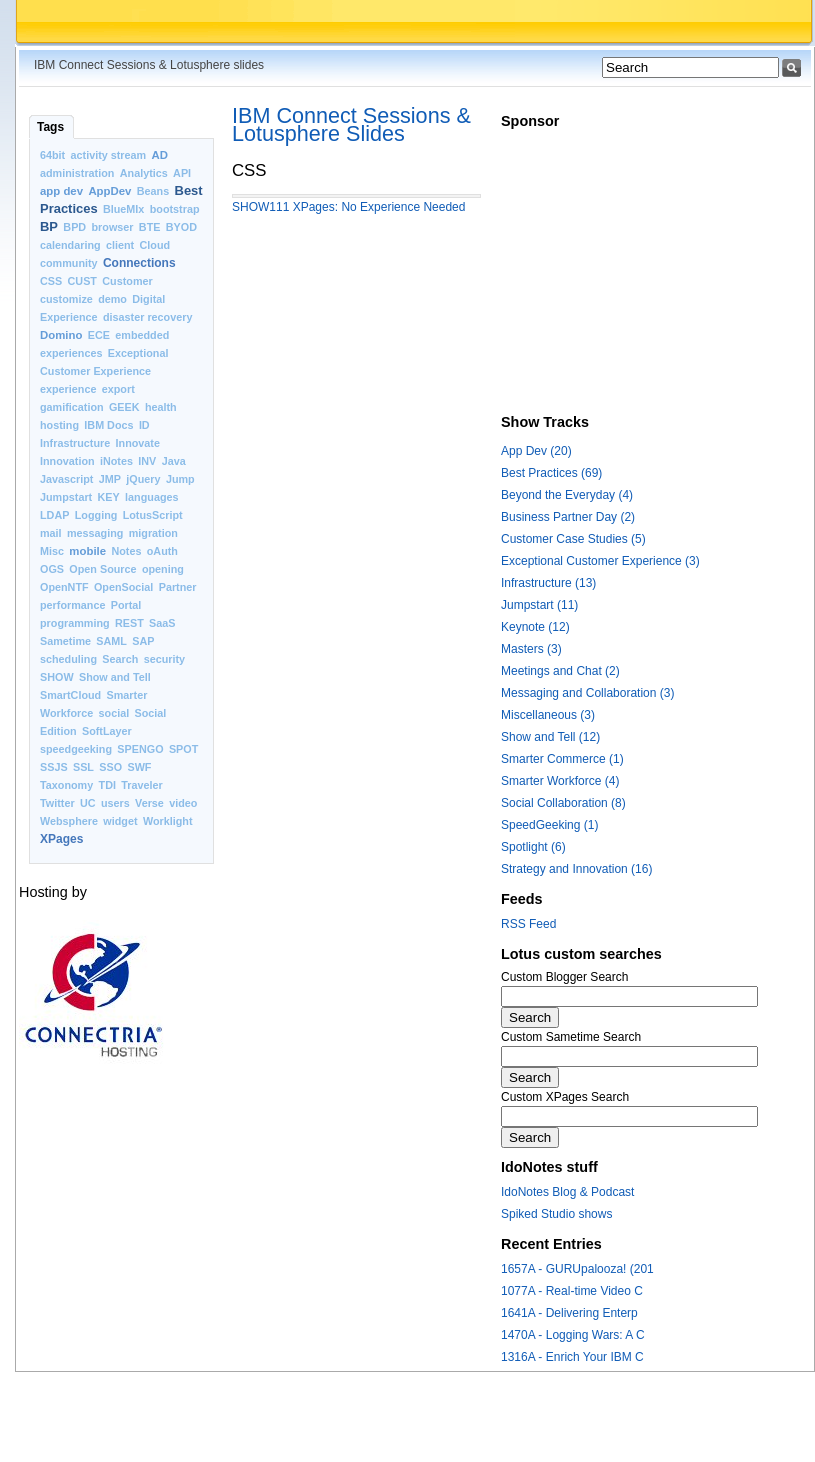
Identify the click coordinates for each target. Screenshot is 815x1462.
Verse (149, 803)
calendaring (70, 245)
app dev (61, 191)
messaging (95, 533)
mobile (87, 551)
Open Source (102, 569)
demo (112, 299)
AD (160, 155)
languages (151, 497)
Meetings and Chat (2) (560, 671)
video (183, 803)
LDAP (54, 515)
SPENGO (140, 749)
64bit (52, 155)
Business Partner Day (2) (568, 517)
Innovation (67, 461)
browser (112, 227)
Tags (50, 127)
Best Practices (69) (551, 473)
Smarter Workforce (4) (560, 781)
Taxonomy (66, 785)
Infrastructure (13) (548, 583)
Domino (61, 335)
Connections (139, 263)
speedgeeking (76, 749)
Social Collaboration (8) (563, 803)
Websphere (69, 821)
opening (163, 569)
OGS (52, 569)
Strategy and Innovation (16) (576, 869)
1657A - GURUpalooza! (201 (577, 1269)
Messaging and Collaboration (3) (587, 693)
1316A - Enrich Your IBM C (572, 1357)
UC (88, 803)
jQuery (143, 479)
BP (49, 226)
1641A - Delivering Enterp (569, 1313)
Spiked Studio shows (556, 1214)
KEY (109, 497)
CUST (82, 281)
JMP (110, 479)
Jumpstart (66, 497)
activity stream (109, 155)
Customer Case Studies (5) (573, 539)
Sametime (65, 641)
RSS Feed (528, 924)
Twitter (57, 803)
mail (51, 533)
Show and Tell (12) (550, 737)
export (118, 389)
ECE (99, 335)
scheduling (68, 659)
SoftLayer (107, 731)
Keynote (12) (535, 627)
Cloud (155, 245)
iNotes (116, 461)
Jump (180, 479)
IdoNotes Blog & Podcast (567, 1192)
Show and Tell (115, 677)
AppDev (109, 191)
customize (66, 299)
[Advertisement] (634, 278)
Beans (153, 191)
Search (120, 659)
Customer (127, 281)
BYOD (181, 227)
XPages (61, 839)
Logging (96, 515)
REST (129, 623)
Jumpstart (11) (539, 605)
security (164, 659)
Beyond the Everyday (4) (567, 495)
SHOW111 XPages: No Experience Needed (348, 207)
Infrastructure (75, 443)
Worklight (168, 821)
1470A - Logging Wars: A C (573, 1335)
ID (144, 425)
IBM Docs (108, 425)
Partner (178, 587)
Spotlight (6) (533, 847)
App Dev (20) (536, 451)
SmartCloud (70, 695)
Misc (52, 551)
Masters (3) (531, 649)
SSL (83, 767)
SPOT (183, 749)
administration (77, 173)
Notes (126, 551)
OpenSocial (123, 587)
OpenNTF (64, 587)
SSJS (54, 767)
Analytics (144, 173)
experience (68, 389)
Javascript (66, 479)
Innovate (138, 443)
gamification (72, 407)
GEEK (124, 407)
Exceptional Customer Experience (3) (600, 561)
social (114, 713)
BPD (74, 227)
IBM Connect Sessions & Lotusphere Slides (351, 124)
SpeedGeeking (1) (549, 825)
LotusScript (153, 515)
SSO (110, 767)
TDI (107, 785)
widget (120, 821)
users (115, 803)
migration (153, 533)
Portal (126, 605)
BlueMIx (123, 209)
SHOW (57, 677)
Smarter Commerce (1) (562, 759)
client (120, 245)
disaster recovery (147, 317)
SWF (139, 767)
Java (174, 461)
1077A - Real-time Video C (572, 1291)
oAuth (162, 551)
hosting (59, 425)
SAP (143, 641)
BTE (150, 227)
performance (72, 605)
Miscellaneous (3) (548, 715)
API (182, 173)
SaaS (162, 623)
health (161, 407)
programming (75, 623)
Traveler (141, 785)
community (69, 263)
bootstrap (175, 209)
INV (147, 461)
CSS (51, 281)
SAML (111, 641)
